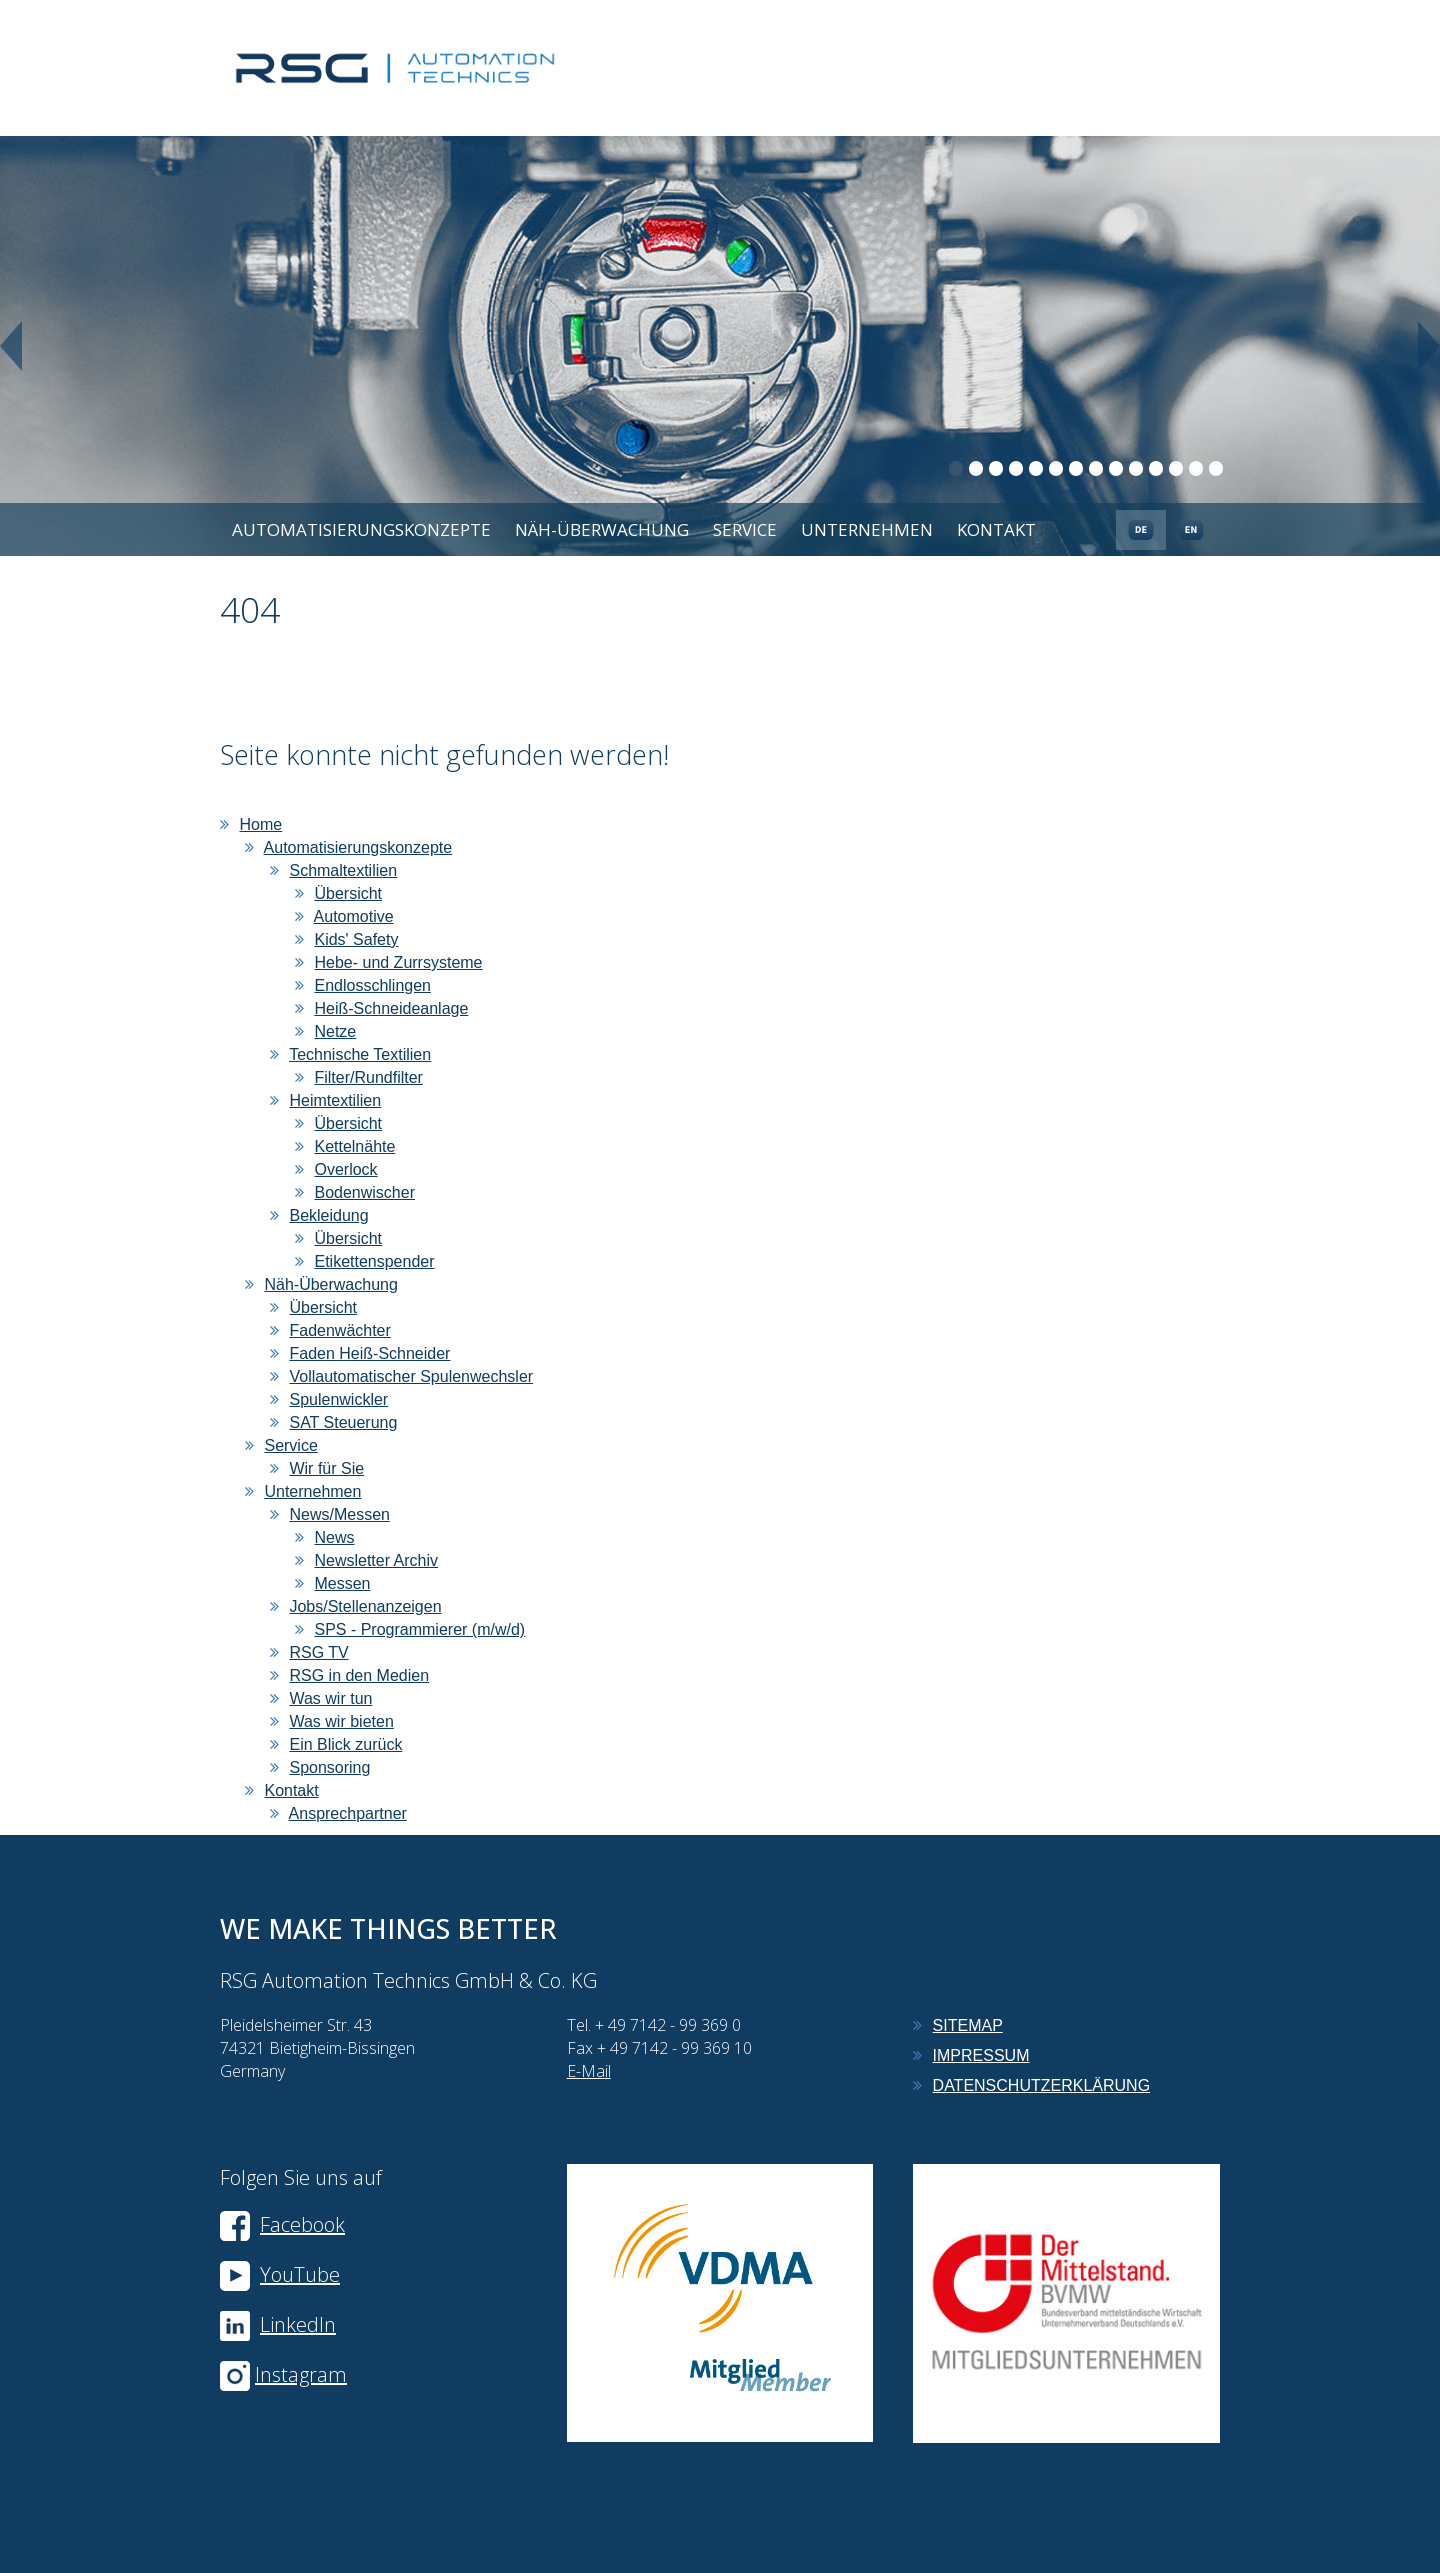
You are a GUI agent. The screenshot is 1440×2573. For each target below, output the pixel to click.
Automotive (354, 916)
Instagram (301, 2374)
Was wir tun (330, 1698)
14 (1216, 468)
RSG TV (318, 1652)
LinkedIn (298, 2324)
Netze (335, 1031)
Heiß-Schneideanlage (391, 1008)
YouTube (280, 2274)
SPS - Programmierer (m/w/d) (419, 1629)
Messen (342, 1583)
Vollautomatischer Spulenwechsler (411, 1376)
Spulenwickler (338, 1399)
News (334, 1537)
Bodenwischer (364, 1192)
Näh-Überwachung (602, 529)
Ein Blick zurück (345, 1744)
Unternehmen (867, 529)
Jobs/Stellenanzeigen (365, 1606)
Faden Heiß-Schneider (369, 1353)
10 (1136, 468)
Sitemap (968, 2025)
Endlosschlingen (372, 985)
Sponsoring (329, 1767)
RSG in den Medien (359, 1675)
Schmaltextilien (343, 870)
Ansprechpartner (348, 1813)
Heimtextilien (335, 1100)
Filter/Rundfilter (368, 1077)
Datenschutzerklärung (1042, 2085)
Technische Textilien (360, 1054)
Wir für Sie (326, 1468)
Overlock (345, 1169)
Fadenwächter (339, 1330)
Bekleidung (328, 1215)
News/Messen (339, 1514)
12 (1176, 468)
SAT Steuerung (343, 1422)
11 (1156, 468)
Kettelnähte (354, 1146)
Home (260, 824)
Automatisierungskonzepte (361, 529)
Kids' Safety (356, 939)
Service (745, 529)
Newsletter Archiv (376, 1560)
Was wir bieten (341, 1721)
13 (1196, 468)
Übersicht (348, 893)
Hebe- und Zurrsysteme (398, 962)
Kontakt (996, 529)
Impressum (981, 2055)
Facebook (282, 2224)
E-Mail (589, 2071)
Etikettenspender (374, 1261)
